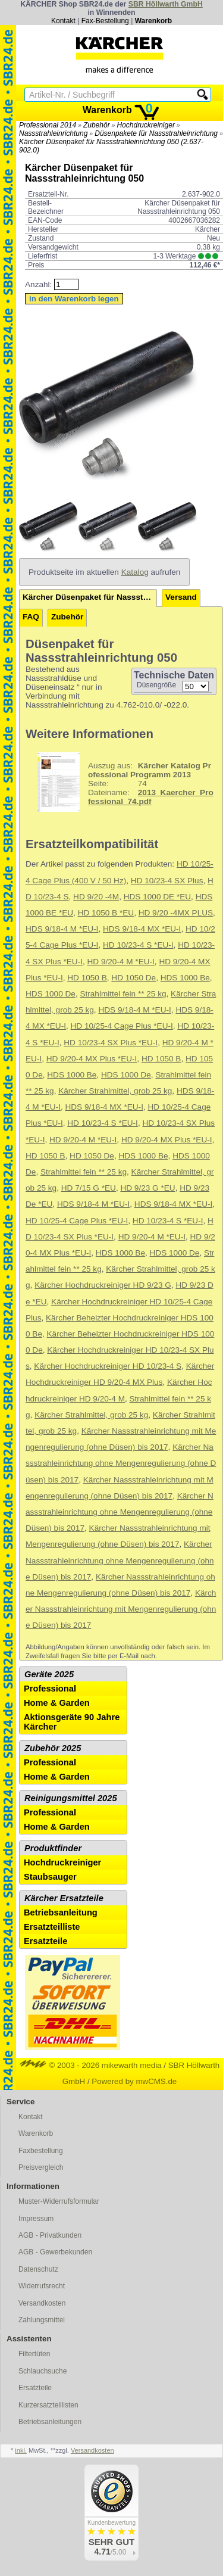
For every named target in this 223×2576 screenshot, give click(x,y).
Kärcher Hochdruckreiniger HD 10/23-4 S (107, 1366)
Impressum (36, 2218)
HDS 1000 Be (185, 977)
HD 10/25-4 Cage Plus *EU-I (122, 1025)
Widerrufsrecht (41, 2286)
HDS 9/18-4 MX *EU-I (142, 928)
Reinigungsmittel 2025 (70, 1798)
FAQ (31, 616)
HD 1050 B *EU (106, 912)
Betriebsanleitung (61, 1912)
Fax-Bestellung (105, 21)
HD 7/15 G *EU (88, 1187)
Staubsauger (50, 1877)
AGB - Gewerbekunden (55, 2252)
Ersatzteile (45, 1941)
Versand (181, 597)
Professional (50, 1688)
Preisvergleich (40, 2167)
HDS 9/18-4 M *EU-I (62, 928)
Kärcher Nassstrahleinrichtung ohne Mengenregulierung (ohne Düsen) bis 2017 (121, 1463)
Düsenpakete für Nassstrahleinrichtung (156, 133)
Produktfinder (52, 1848)
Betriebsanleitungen (49, 2422)
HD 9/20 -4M (96, 896)
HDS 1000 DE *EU (157, 896)
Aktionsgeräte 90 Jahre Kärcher (72, 1721)
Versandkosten (41, 2303)
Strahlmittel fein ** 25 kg (123, 993)
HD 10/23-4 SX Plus (167, 880)
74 (121, 782)
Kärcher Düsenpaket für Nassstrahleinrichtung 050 (90, 597)
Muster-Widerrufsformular (58, 2201)
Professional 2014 (47, 125)
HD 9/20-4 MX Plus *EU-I (91, 1058)
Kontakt (63, 21)
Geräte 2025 (49, 1674)
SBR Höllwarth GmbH (165, 4)
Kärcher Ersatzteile (63, 1898)
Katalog (135, 572)
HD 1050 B (87, 977)
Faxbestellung (40, 2151)
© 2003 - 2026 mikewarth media (91, 2065)
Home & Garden (57, 1703)
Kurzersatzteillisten (48, 2405)
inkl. (21, 2450)
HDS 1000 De (51, 993)
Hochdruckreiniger (146, 125)
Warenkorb (153, 21)
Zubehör (96, 125)
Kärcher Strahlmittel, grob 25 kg (115, 1090)
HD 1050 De (133, 977)
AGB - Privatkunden (49, 2235)
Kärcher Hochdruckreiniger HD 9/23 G (102, 1285)
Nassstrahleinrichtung (53, 133)
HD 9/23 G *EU (147, 1187)
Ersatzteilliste (52, 1927)
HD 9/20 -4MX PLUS (176, 912)
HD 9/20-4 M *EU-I (121, 961)
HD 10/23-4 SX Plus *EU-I (111, 1042)
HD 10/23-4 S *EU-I (138, 944)
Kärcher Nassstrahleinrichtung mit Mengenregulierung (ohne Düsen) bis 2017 (121, 1609)
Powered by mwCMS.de (134, 2081)
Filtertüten (34, 2354)
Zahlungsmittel (41, 2320)
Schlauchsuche (42, 2371)
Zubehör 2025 (52, 1748)
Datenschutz (38, 2269)
